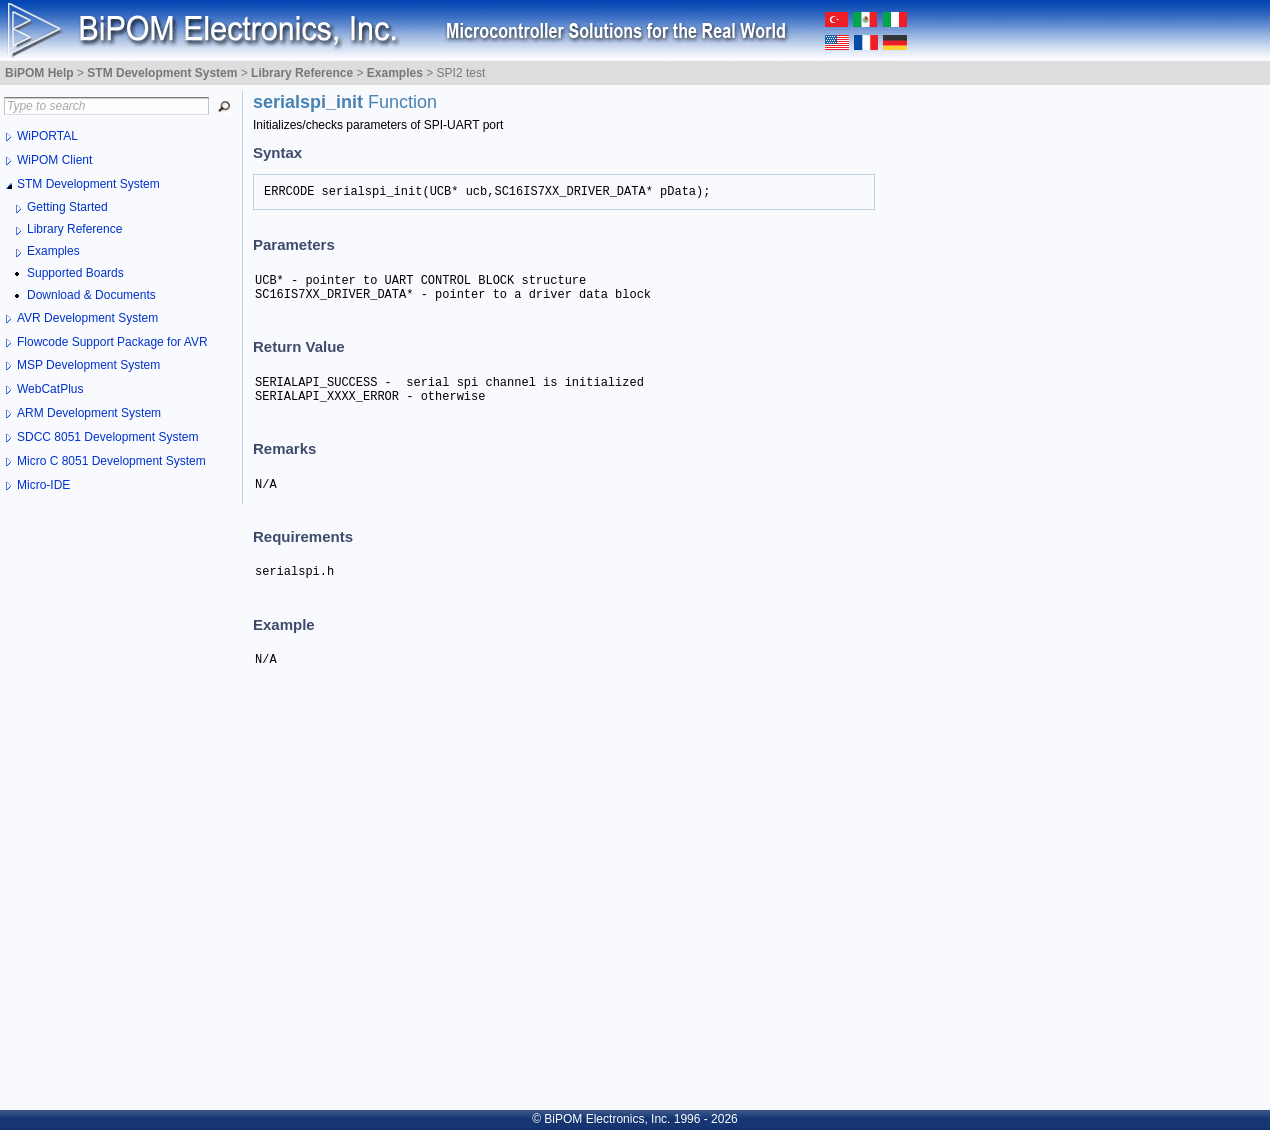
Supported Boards (75, 273)
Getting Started (67, 207)
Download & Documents (91, 295)
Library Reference (74, 229)
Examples (53, 251)
